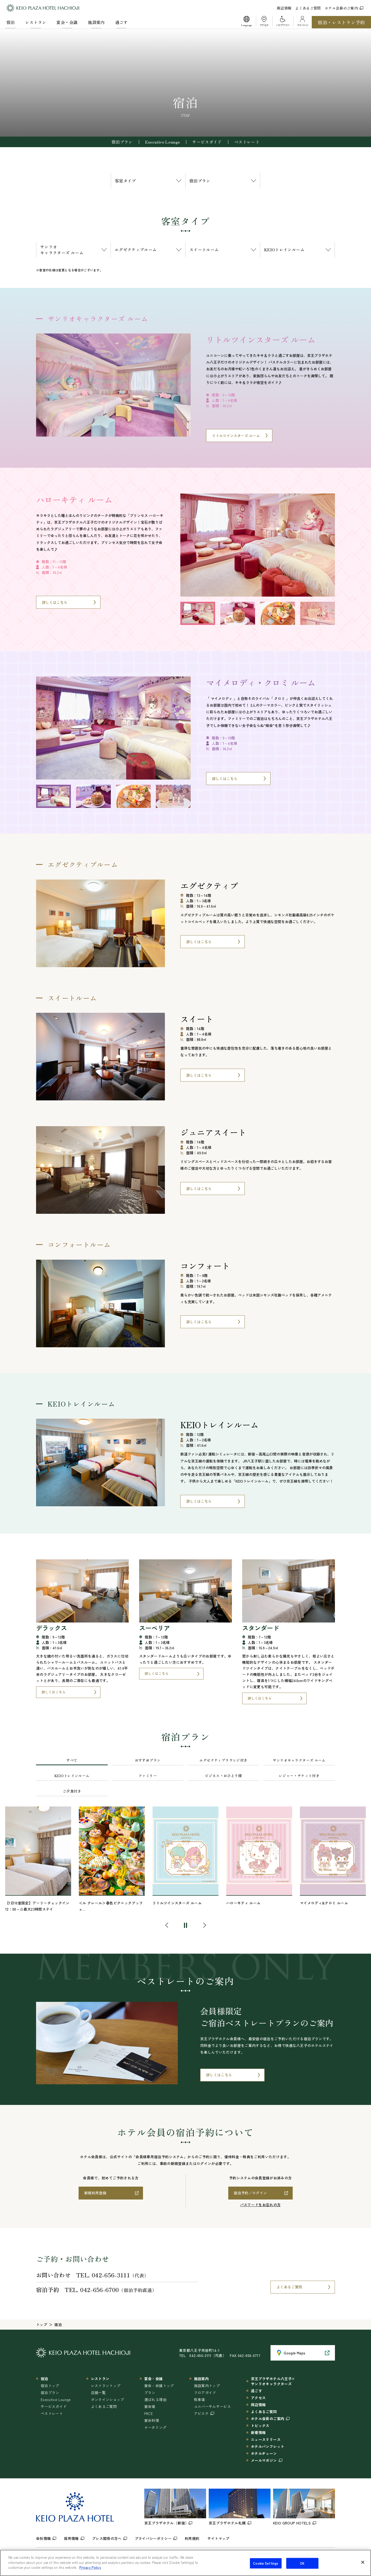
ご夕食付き (72, 1791)
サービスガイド (207, 142)
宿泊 (10, 22)
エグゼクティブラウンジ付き (223, 1760)
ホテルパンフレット (267, 2446)
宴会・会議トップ (159, 2385)
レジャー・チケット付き (299, 1775)
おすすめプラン (148, 1760)
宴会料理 (151, 2420)
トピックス (260, 2425)
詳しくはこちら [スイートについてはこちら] (199, 1075)
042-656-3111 (111, 2275)
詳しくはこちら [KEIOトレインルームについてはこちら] (199, 1501)
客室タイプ (125, 181)
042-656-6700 (99, 2289)
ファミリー (147, 1775)
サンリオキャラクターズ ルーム (61, 250)
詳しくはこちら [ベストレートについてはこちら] (219, 2074)
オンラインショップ (107, 2399)
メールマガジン (264, 2460)
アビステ (201, 2413)
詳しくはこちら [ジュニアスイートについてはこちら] (199, 1188)
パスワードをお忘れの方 (260, 2204)
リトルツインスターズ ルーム (236, 435)
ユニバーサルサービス (212, 2406)
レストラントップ (106, 2385)
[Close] (362, 2562)
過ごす (121, 22)
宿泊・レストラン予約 (341, 22)
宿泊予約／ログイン (250, 2192)
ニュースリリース (266, 2439)
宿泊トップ (50, 2385)
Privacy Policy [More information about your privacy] (90, 2567)
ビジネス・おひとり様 (223, 1775)
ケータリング (155, 2427)
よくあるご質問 (308, 8)
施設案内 (96, 22)
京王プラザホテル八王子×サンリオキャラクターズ (273, 2381)
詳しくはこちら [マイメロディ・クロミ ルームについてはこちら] (224, 778)
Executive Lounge (162, 142)
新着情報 (258, 2432)
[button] (246, 22)
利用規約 (192, 2538)
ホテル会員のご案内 (344, 8)
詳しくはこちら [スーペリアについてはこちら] (156, 1673)
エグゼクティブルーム (136, 249)
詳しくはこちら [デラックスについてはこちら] (53, 1692)
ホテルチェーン (264, 2453)
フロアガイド (205, 2392)
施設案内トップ (207, 2385)
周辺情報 (284, 8)
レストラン (35, 22)
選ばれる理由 (155, 2399)
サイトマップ (218, 2538)
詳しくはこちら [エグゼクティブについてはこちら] (199, 941)
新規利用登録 (95, 2192)
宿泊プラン (122, 142)
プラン (149, 2392)
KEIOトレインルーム (284, 249)
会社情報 (43, 2538)
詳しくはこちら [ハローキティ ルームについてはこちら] (54, 602)
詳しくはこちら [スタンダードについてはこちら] (260, 1698)
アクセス (258, 2397)
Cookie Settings (265, 2563)
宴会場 (149, 2406)
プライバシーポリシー (153, 2538)
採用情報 (71, 2538)
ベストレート (246, 142)
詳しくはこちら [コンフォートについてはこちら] (199, 1321)
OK (302, 2563)
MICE (148, 2413)
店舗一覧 (98, 2392)
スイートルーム (204, 249)
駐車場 (199, 2399)
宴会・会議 (67, 22)
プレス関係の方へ (107, 2538)
